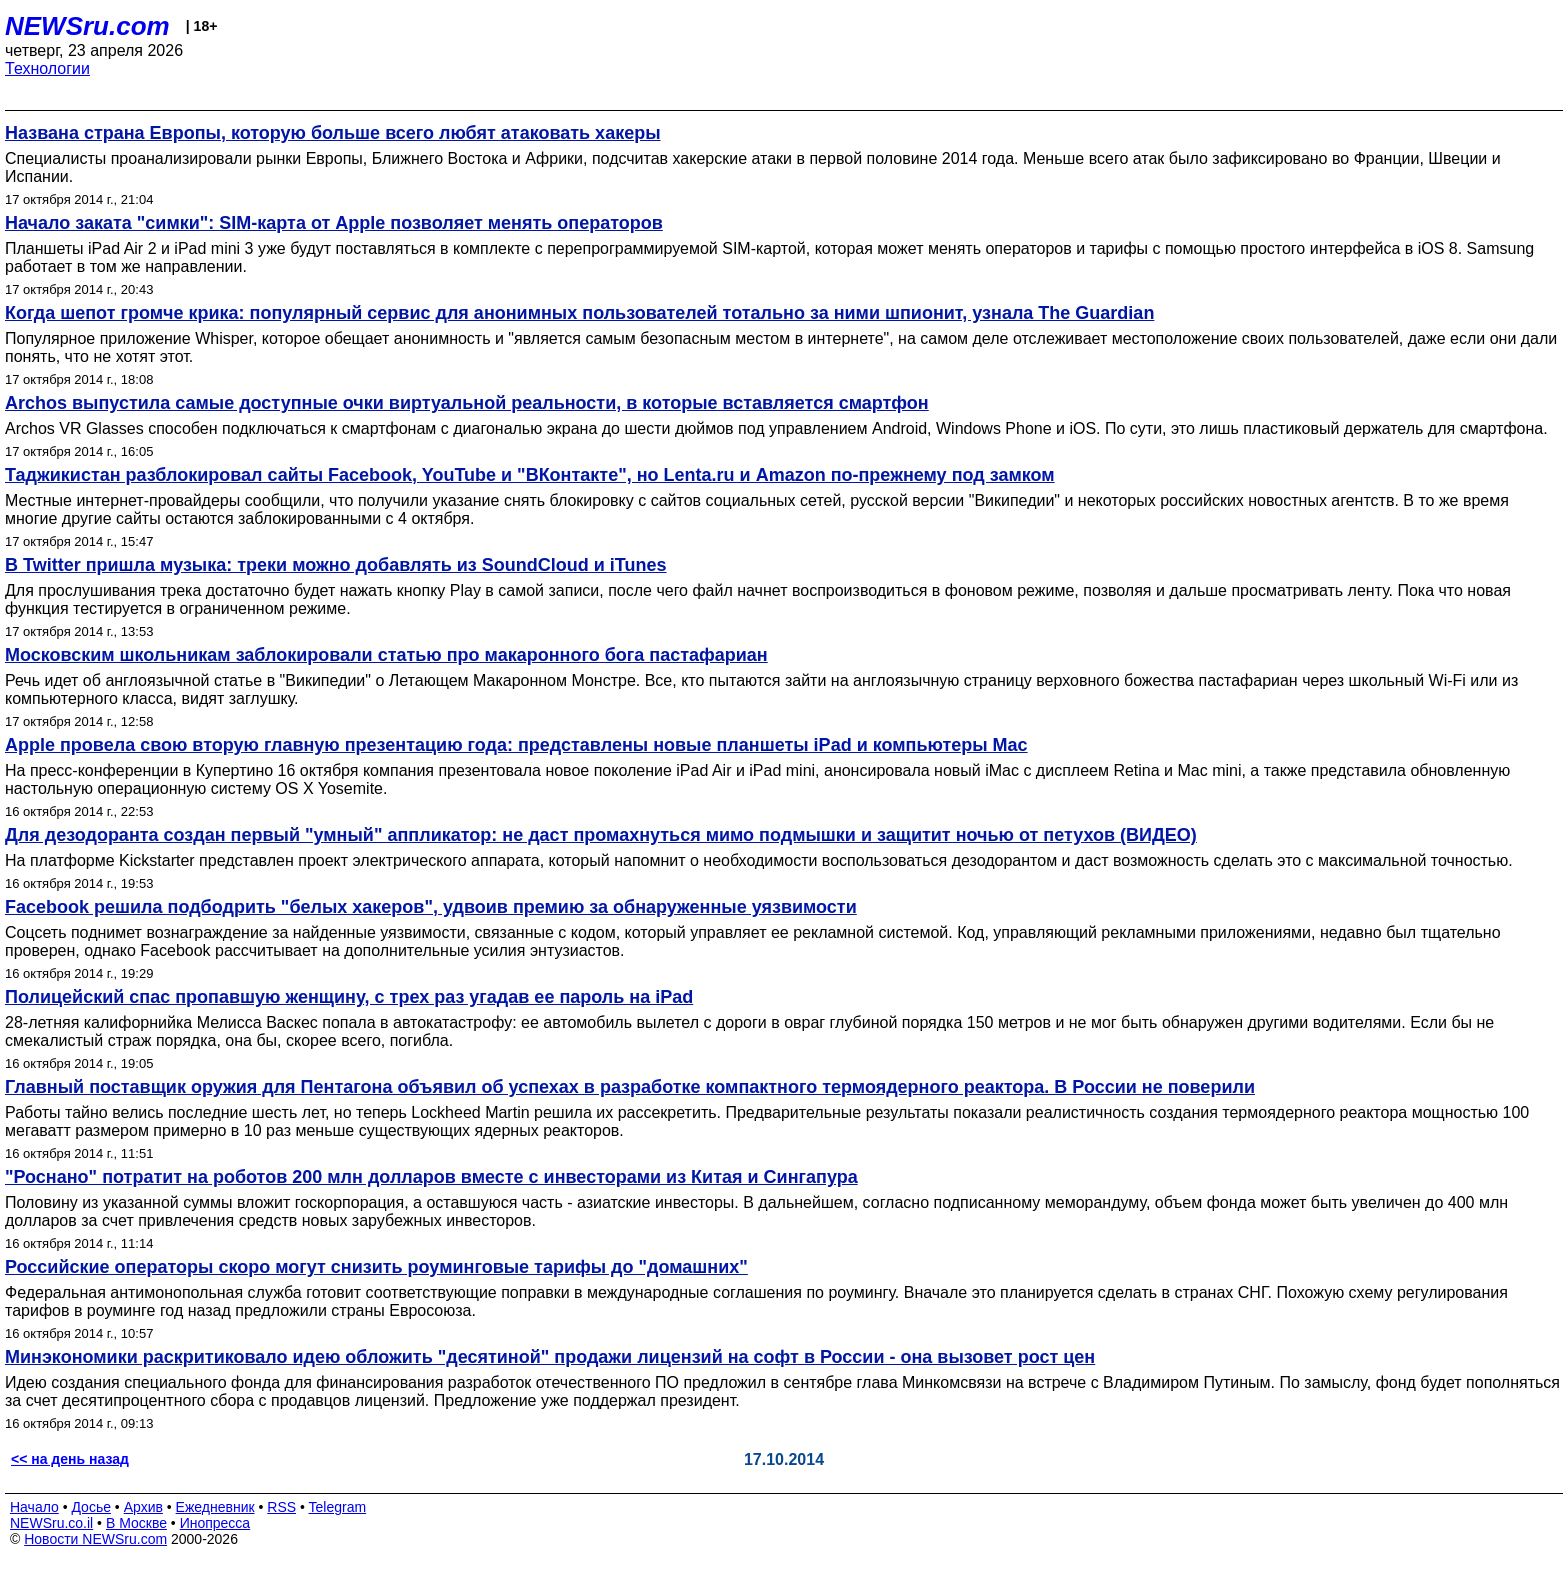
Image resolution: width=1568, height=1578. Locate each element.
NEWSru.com (87, 26)
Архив (143, 1507)
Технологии (47, 68)
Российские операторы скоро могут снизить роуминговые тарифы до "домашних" (376, 1267)
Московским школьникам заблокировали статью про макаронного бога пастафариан (386, 655)
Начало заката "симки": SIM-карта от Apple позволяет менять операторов (334, 223)
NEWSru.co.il (51, 1523)
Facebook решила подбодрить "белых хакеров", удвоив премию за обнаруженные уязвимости (431, 907)
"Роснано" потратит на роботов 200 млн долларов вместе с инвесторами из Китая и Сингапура (431, 1177)
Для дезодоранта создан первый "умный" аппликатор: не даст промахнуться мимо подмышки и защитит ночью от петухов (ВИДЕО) (601, 835)
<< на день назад (70, 1459)
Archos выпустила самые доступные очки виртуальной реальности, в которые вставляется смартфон (467, 403)
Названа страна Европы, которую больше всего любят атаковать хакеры (333, 133)
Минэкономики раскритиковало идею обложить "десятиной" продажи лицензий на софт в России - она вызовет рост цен (550, 1357)
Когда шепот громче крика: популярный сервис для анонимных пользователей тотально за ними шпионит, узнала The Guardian (579, 313)
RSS (281, 1507)
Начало (34, 1507)
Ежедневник (215, 1507)
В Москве (136, 1523)
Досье (91, 1507)
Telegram (338, 1507)
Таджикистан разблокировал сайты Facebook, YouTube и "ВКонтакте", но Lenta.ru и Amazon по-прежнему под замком (530, 475)
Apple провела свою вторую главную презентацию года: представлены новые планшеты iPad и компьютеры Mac (516, 745)
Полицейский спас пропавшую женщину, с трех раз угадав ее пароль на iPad (349, 997)
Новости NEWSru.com (95, 1539)
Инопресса (215, 1523)
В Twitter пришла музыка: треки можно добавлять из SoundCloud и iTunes (336, 565)
